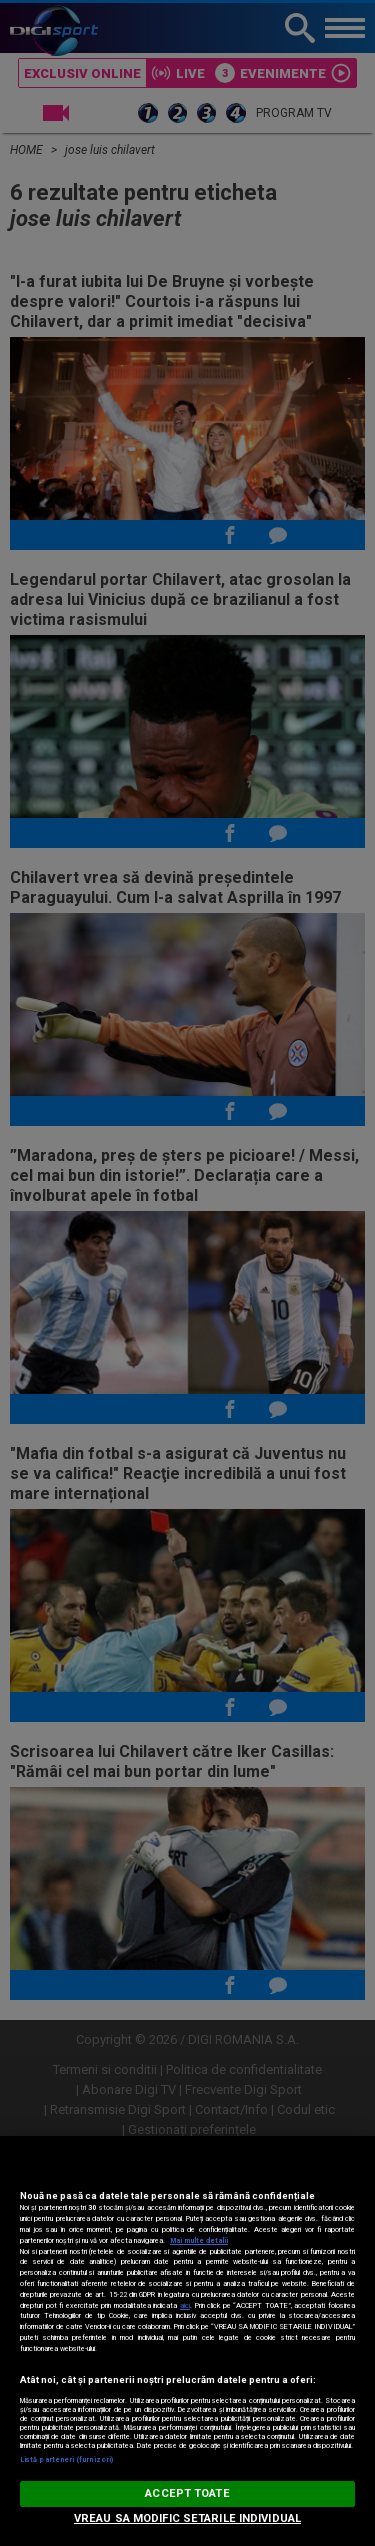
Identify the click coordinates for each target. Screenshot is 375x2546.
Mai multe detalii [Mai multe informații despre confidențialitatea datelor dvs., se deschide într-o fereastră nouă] (199, 2240)
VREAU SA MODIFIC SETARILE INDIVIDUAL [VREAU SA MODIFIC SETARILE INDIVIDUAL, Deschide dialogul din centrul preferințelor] (187, 2518)
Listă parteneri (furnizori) (66, 2459)
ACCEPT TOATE (187, 2493)
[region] (187, 2341)
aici (185, 2305)
